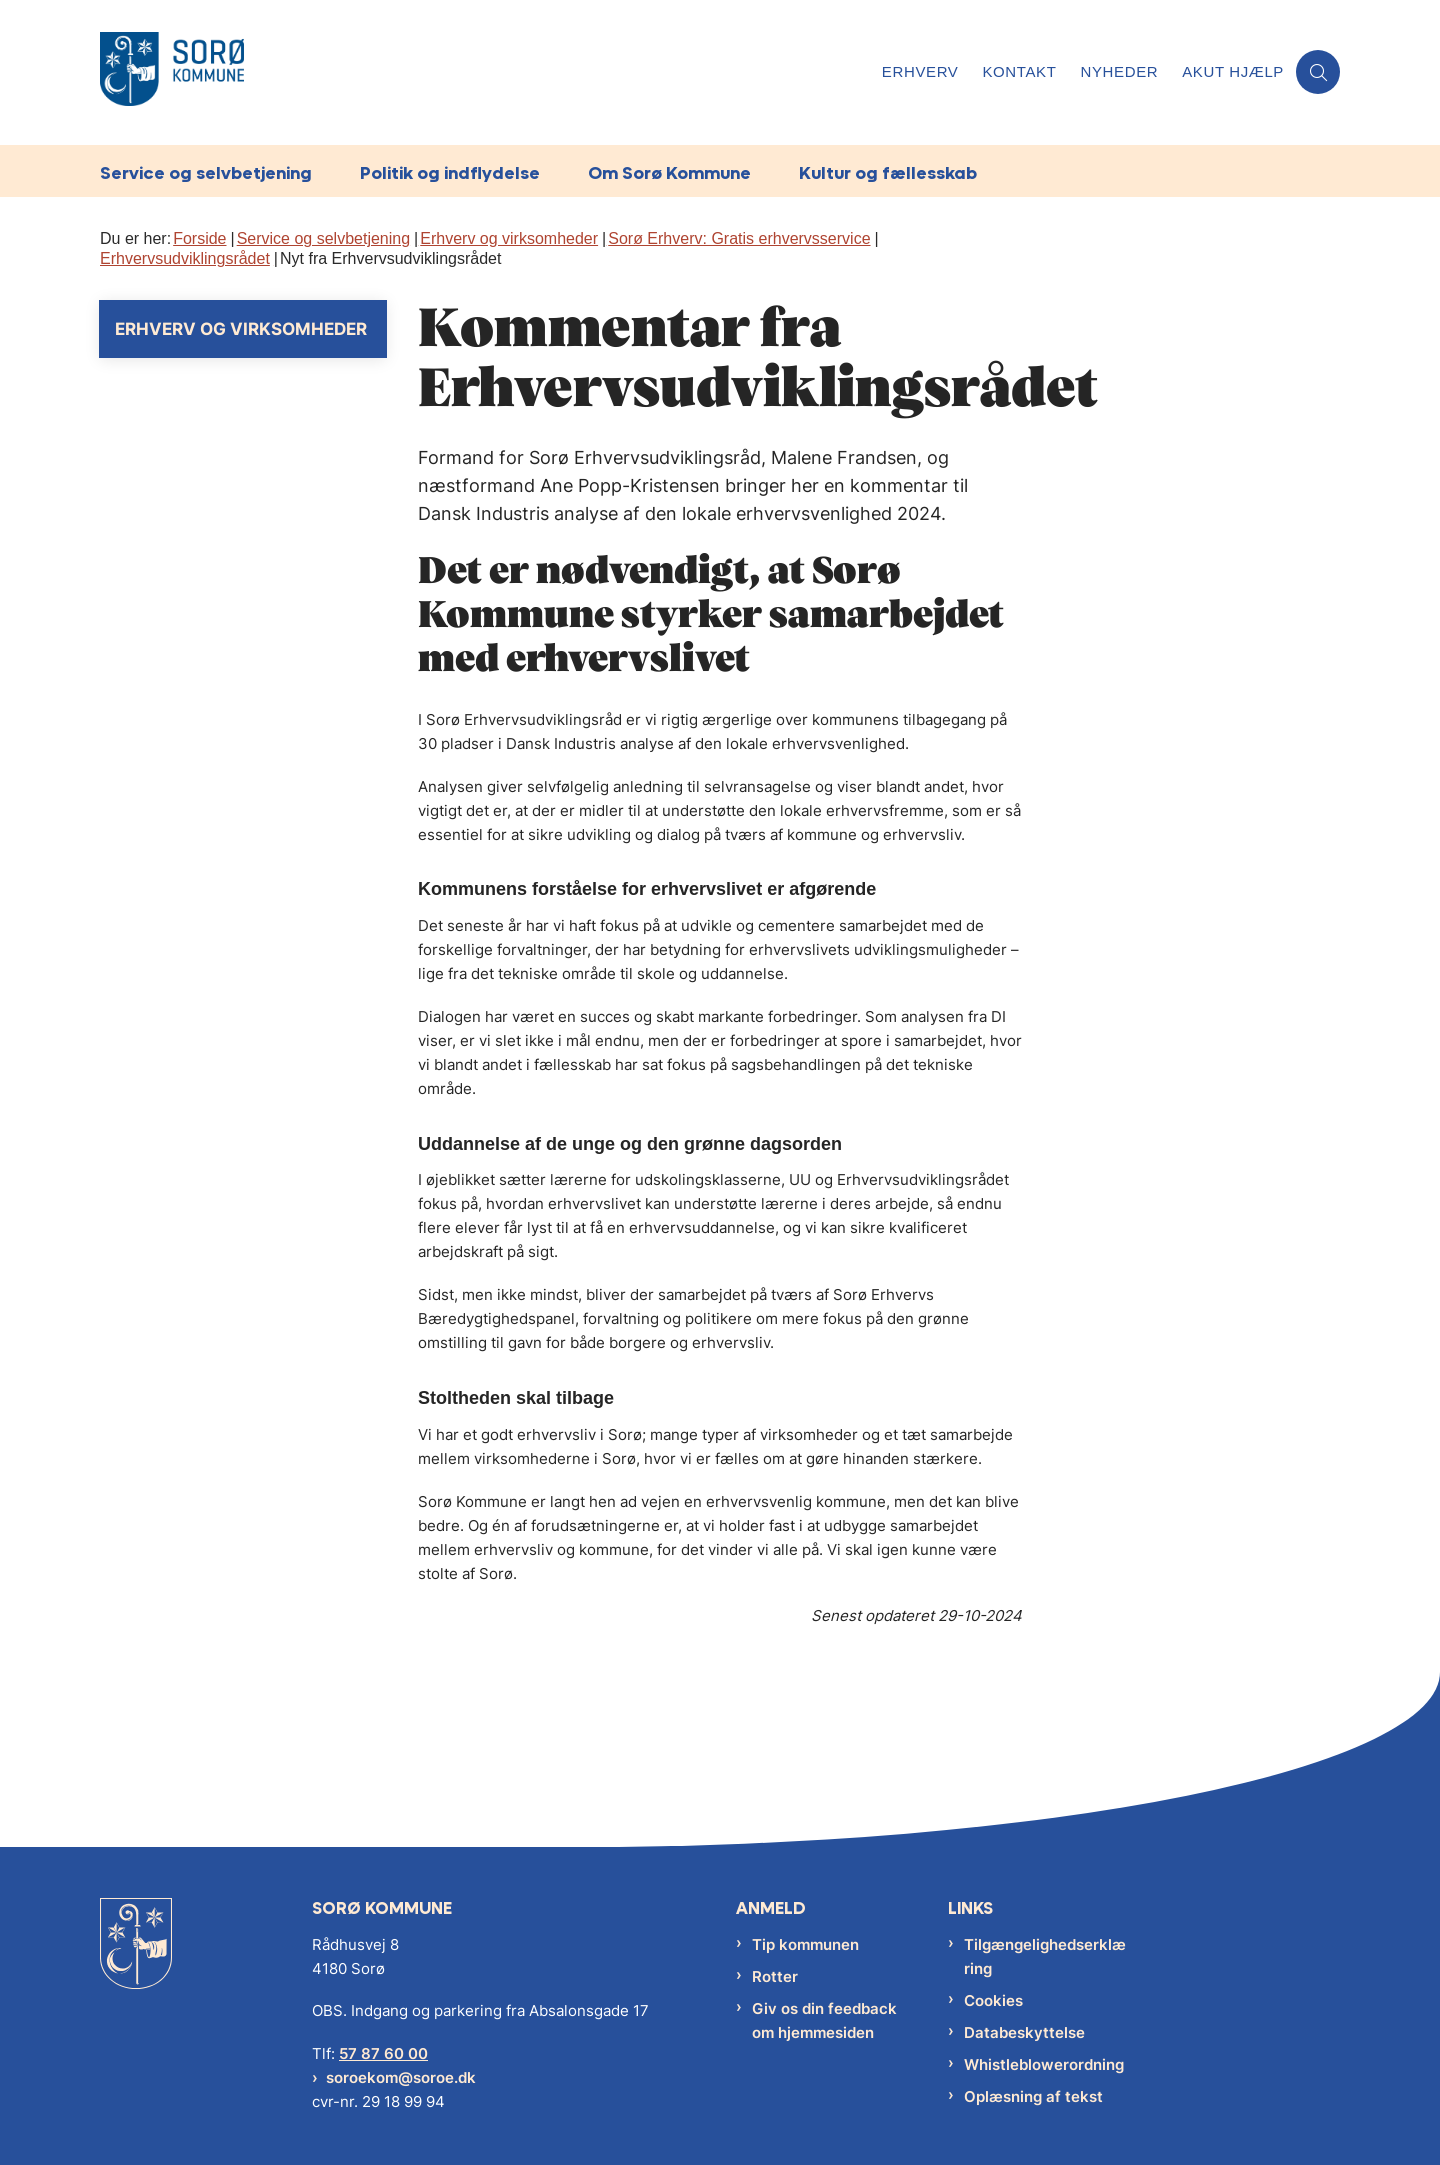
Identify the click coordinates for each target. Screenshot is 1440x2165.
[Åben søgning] (1318, 72)
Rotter (775, 1976)
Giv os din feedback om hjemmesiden (824, 2020)
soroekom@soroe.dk (401, 2077)
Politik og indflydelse (450, 172)
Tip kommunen (805, 1944)
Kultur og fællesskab (888, 172)
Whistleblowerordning (1044, 2064)
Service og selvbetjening (206, 172)
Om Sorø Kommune (669, 172)
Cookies (993, 2000)
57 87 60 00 (383, 2053)
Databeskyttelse (1024, 2032)
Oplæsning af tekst (1033, 2096)
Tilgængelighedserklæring (1045, 1956)
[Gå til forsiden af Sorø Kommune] (172, 72)
